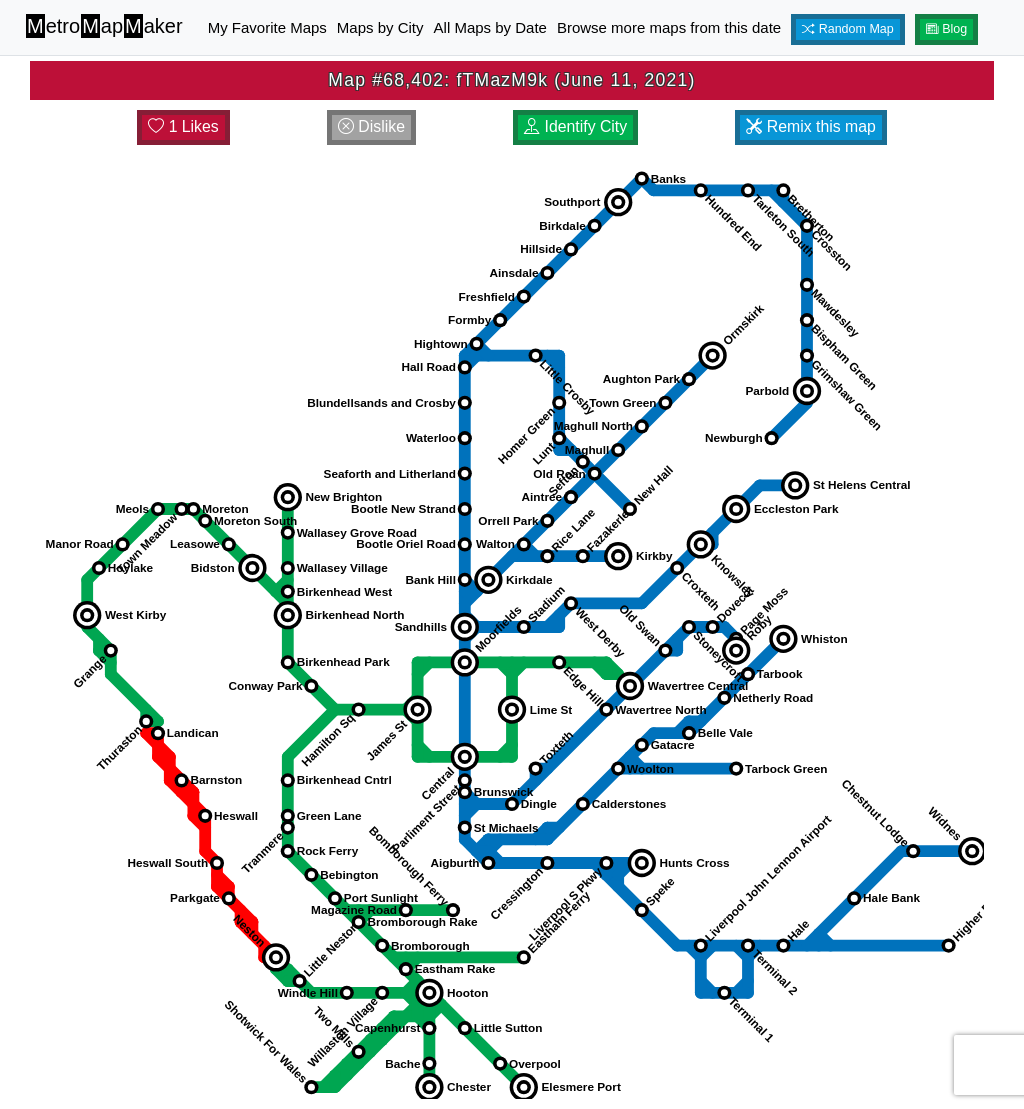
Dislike (371, 126)
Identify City (575, 126)
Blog (947, 29)
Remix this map (810, 126)
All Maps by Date (490, 27)
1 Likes (183, 126)
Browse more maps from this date (669, 27)
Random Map (848, 29)
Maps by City (380, 27)
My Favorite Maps (267, 27)
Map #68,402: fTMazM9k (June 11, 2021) (511, 80)
